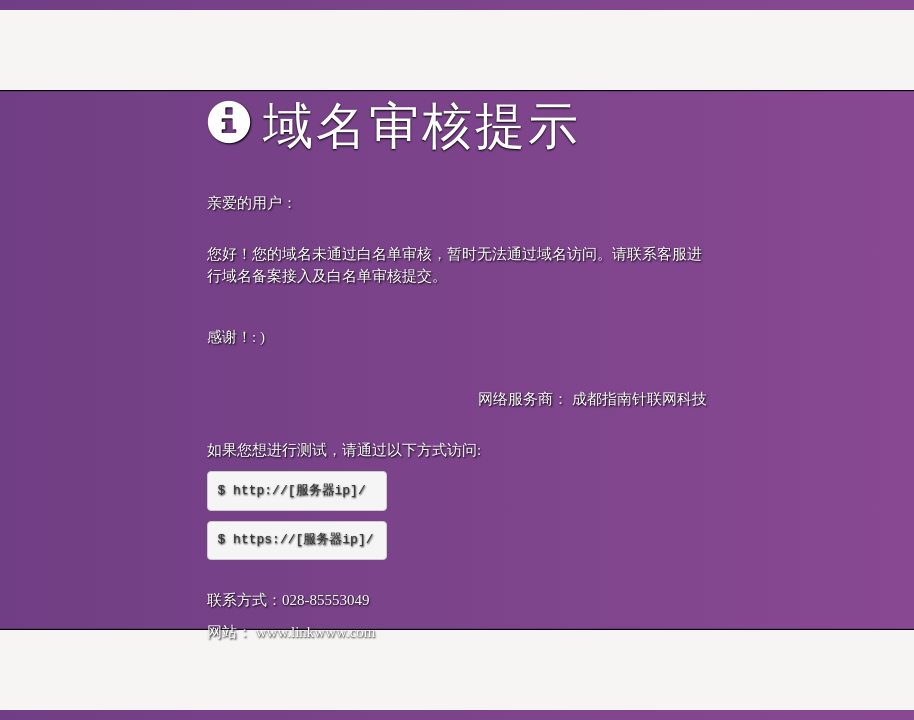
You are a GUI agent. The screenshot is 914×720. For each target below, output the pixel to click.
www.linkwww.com (316, 632)
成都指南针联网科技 (639, 399)
